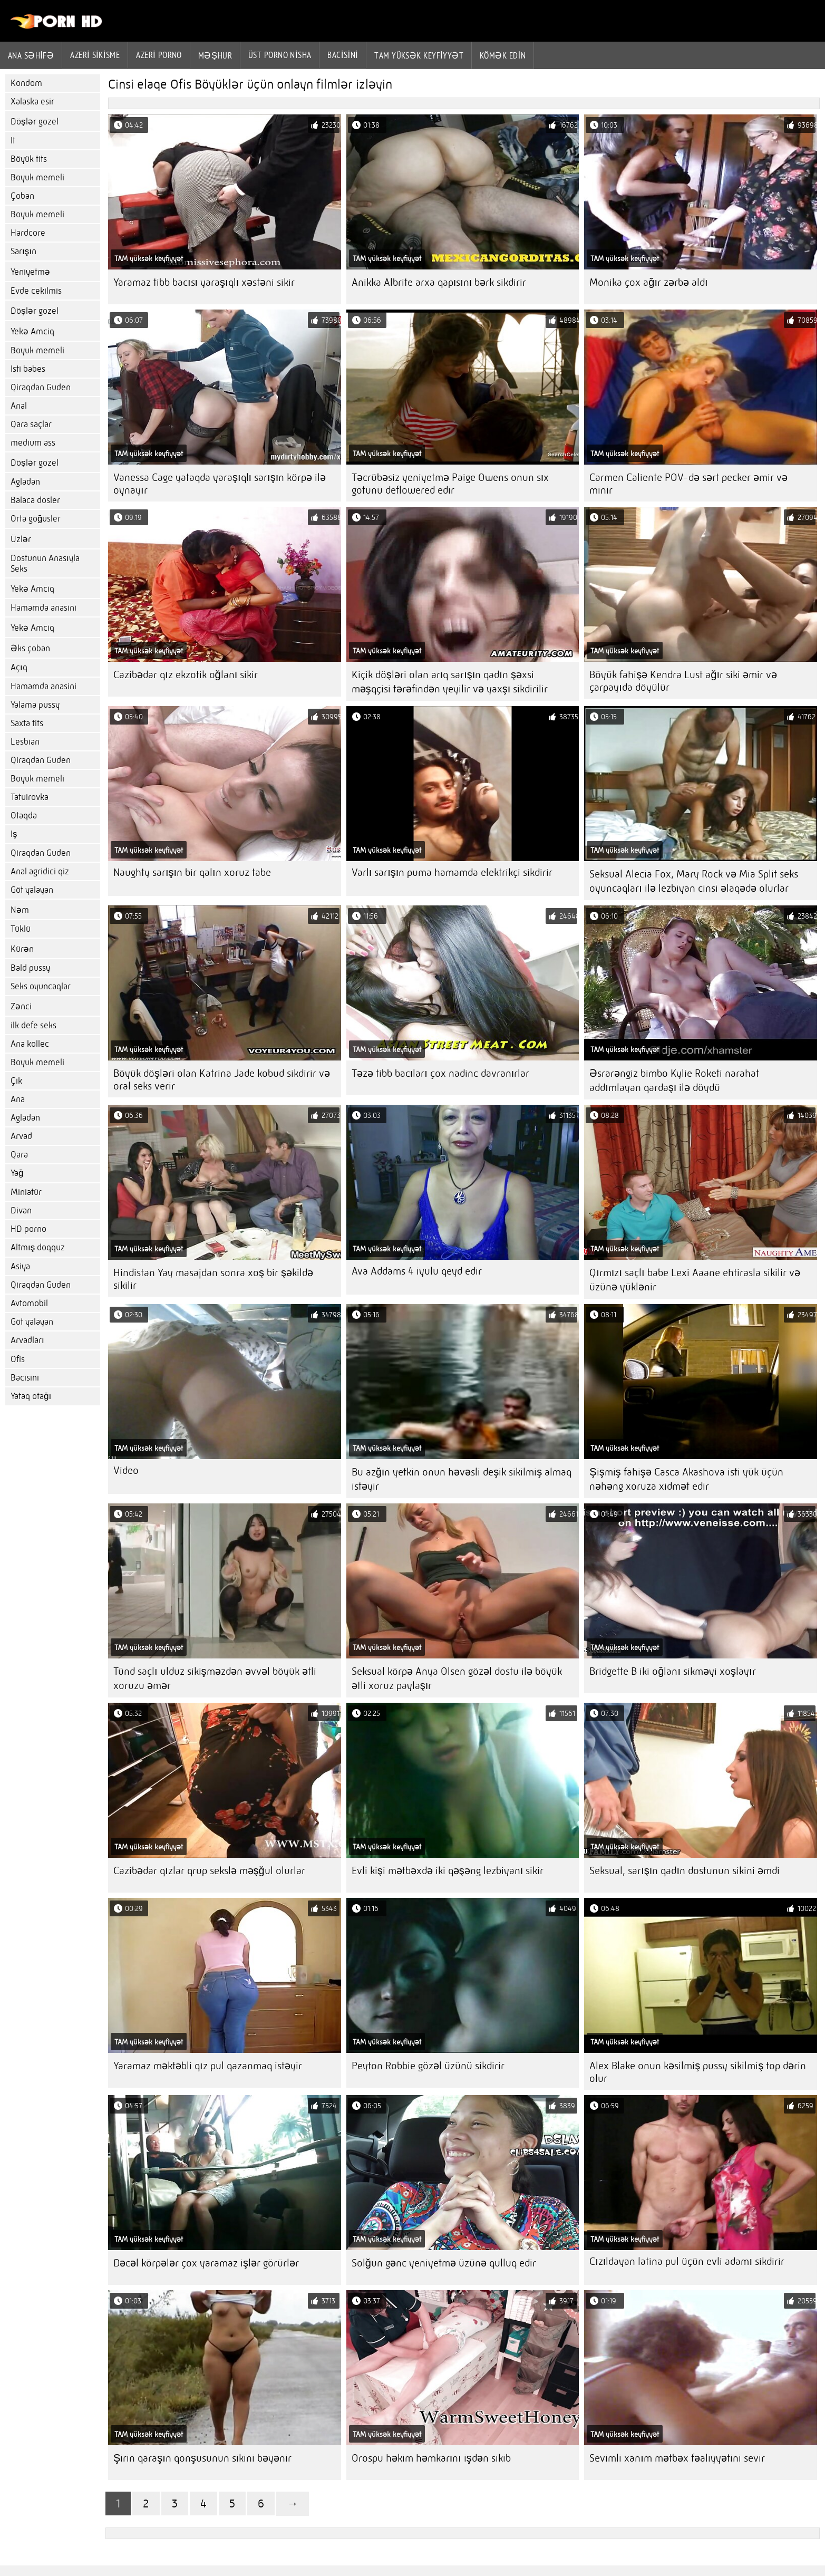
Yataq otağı (31, 1396)
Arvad (21, 1136)
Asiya (20, 1266)
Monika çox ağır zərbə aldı (648, 282)
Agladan (25, 482)
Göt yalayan (32, 890)
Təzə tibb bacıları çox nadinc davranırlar (441, 1073)
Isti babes (28, 369)
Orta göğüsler (36, 519)
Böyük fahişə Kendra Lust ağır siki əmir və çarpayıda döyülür (683, 681)
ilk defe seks (33, 1025)
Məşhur (215, 55)
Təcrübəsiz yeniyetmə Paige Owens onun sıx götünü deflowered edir (450, 483)
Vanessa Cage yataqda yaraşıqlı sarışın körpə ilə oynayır (219, 483)
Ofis (18, 1359)
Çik (16, 1081)
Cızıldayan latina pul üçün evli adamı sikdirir (686, 2261)
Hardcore (28, 233)
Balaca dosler (35, 500)
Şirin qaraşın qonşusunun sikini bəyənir (202, 2458)
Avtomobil (29, 1303)
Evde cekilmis (36, 291)
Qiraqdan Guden (41, 387)
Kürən (22, 949)
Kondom (26, 83)
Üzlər (21, 539)
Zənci (21, 1006)
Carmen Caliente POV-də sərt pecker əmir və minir (688, 483)
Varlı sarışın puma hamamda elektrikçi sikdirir (452, 872)
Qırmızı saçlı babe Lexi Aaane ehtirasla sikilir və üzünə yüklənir (694, 1280)
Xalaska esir (32, 102)
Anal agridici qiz (40, 871)
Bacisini (342, 55)
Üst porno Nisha (279, 55)
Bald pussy (30, 968)
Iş (14, 834)
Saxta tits (27, 723)
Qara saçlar (31, 424)
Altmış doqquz (38, 1247)
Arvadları (27, 1340)
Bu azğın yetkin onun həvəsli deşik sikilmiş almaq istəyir (462, 1479)
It (13, 141)
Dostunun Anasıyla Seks (45, 563)
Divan (21, 1210)
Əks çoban (30, 648)
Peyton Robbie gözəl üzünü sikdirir (428, 2066)
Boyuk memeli (37, 177)
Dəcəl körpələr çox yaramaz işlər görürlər (206, 2263)
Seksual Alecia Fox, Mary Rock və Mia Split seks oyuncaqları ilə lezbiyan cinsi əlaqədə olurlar (693, 881)
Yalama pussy (35, 705)
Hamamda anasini (43, 608)
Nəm (20, 910)
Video (126, 1470)
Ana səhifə (31, 55)
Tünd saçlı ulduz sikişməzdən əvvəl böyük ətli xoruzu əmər (214, 1678)
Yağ (17, 1173)
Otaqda (24, 816)
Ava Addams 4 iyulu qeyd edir (417, 1271)
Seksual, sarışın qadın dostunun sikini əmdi (684, 1871)
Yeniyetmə (30, 272)
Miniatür (26, 1192)
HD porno (28, 1229)
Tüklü (21, 929)
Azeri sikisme (95, 55)
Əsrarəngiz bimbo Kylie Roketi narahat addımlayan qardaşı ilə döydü (674, 1080)
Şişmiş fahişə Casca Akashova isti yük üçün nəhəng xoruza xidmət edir (686, 1479)
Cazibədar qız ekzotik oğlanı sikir (185, 675)
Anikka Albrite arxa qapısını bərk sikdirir (439, 282)
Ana (18, 1099)
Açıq (19, 667)
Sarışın (23, 251)
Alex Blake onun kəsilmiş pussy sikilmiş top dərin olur (697, 2072)
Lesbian (25, 742)
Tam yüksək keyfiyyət (418, 55)
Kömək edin (503, 55)
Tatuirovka (29, 797)
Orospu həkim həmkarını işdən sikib (431, 2458)
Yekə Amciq (32, 331)
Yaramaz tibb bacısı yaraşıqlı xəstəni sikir (204, 282)
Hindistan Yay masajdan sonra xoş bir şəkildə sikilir (213, 1279)
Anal (19, 406)
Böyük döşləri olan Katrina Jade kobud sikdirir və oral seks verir (221, 1079)
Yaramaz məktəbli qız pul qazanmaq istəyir (207, 2066)
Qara (19, 1155)
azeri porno (159, 55)
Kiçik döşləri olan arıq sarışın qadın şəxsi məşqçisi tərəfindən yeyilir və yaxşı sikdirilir (450, 682)
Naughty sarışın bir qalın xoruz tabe (192, 872)
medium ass (33, 443)
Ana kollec (30, 1044)
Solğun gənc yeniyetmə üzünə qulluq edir (444, 2263)
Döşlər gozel (35, 122)
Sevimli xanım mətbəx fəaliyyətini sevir (677, 2458)
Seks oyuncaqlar (41, 986)
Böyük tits (29, 159)
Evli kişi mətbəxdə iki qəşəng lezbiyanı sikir (448, 1871)
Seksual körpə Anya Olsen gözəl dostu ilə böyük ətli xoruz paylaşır (457, 1678)
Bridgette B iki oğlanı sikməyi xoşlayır (672, 1671)
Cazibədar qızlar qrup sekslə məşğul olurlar (209, 1871)
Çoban (22, 196)
